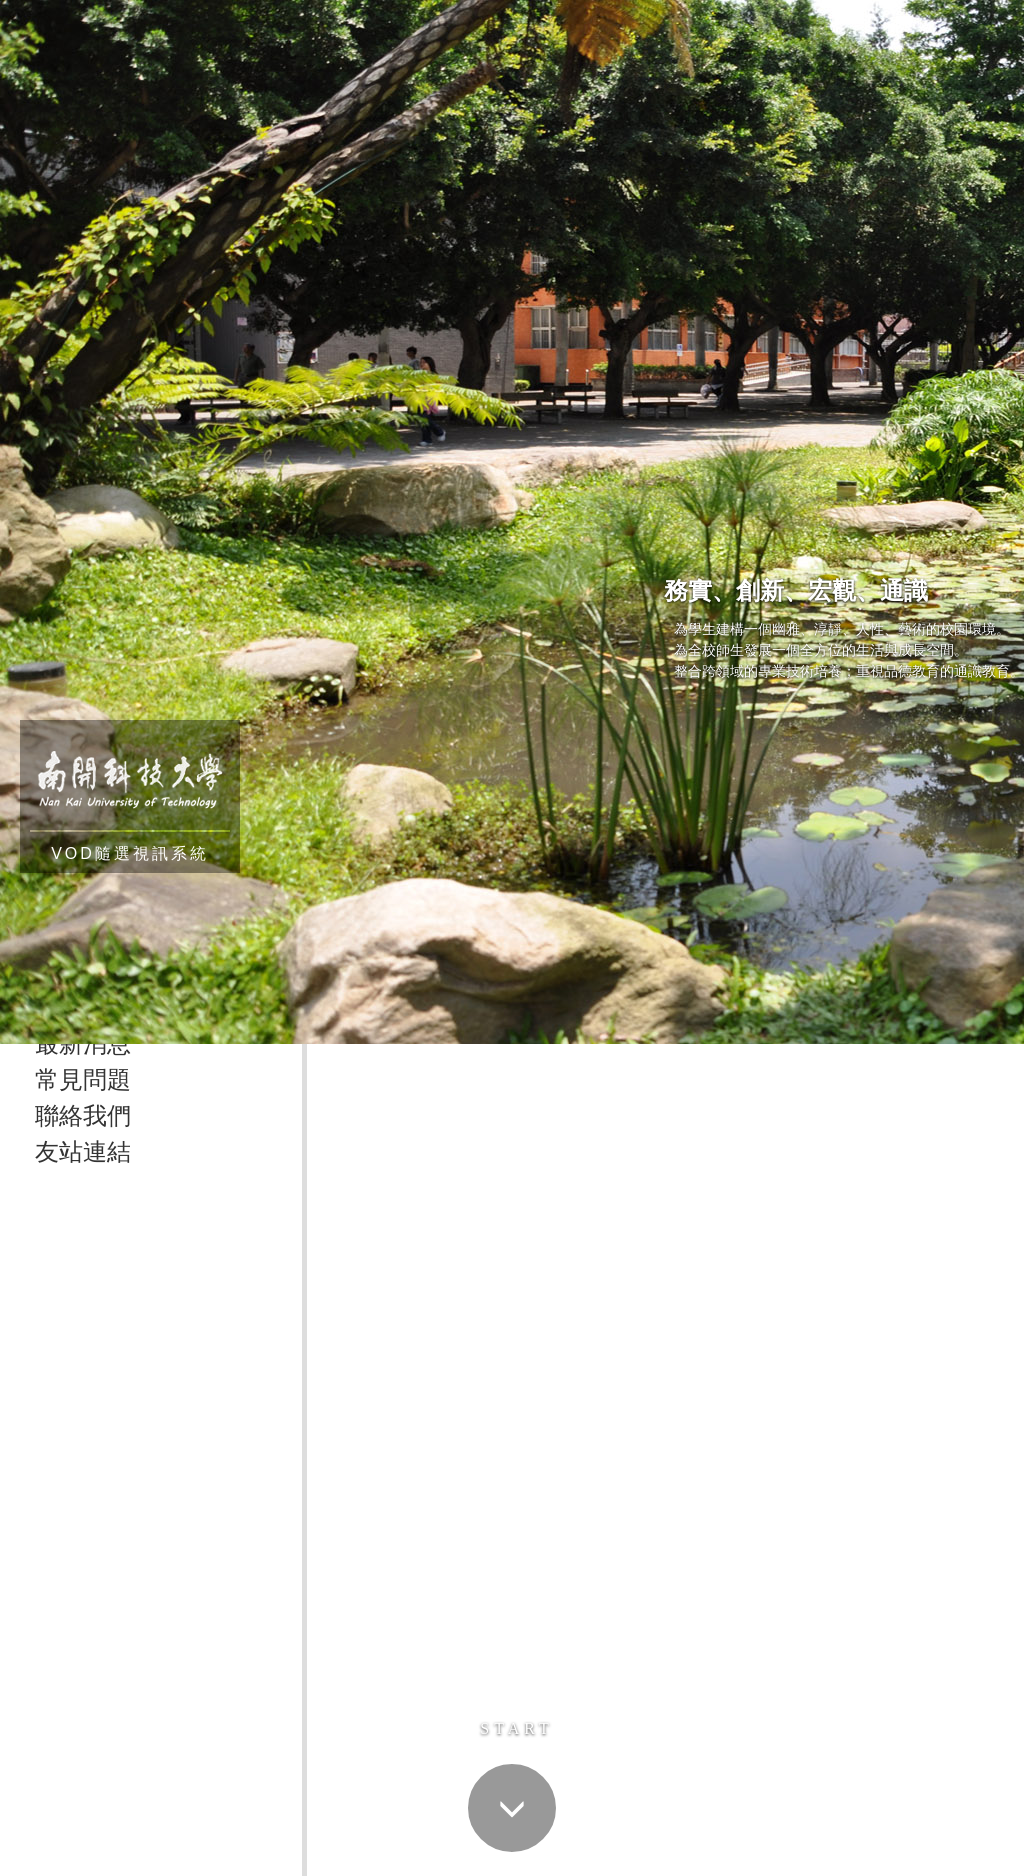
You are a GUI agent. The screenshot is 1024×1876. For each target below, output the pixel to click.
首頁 (335, 1173)
